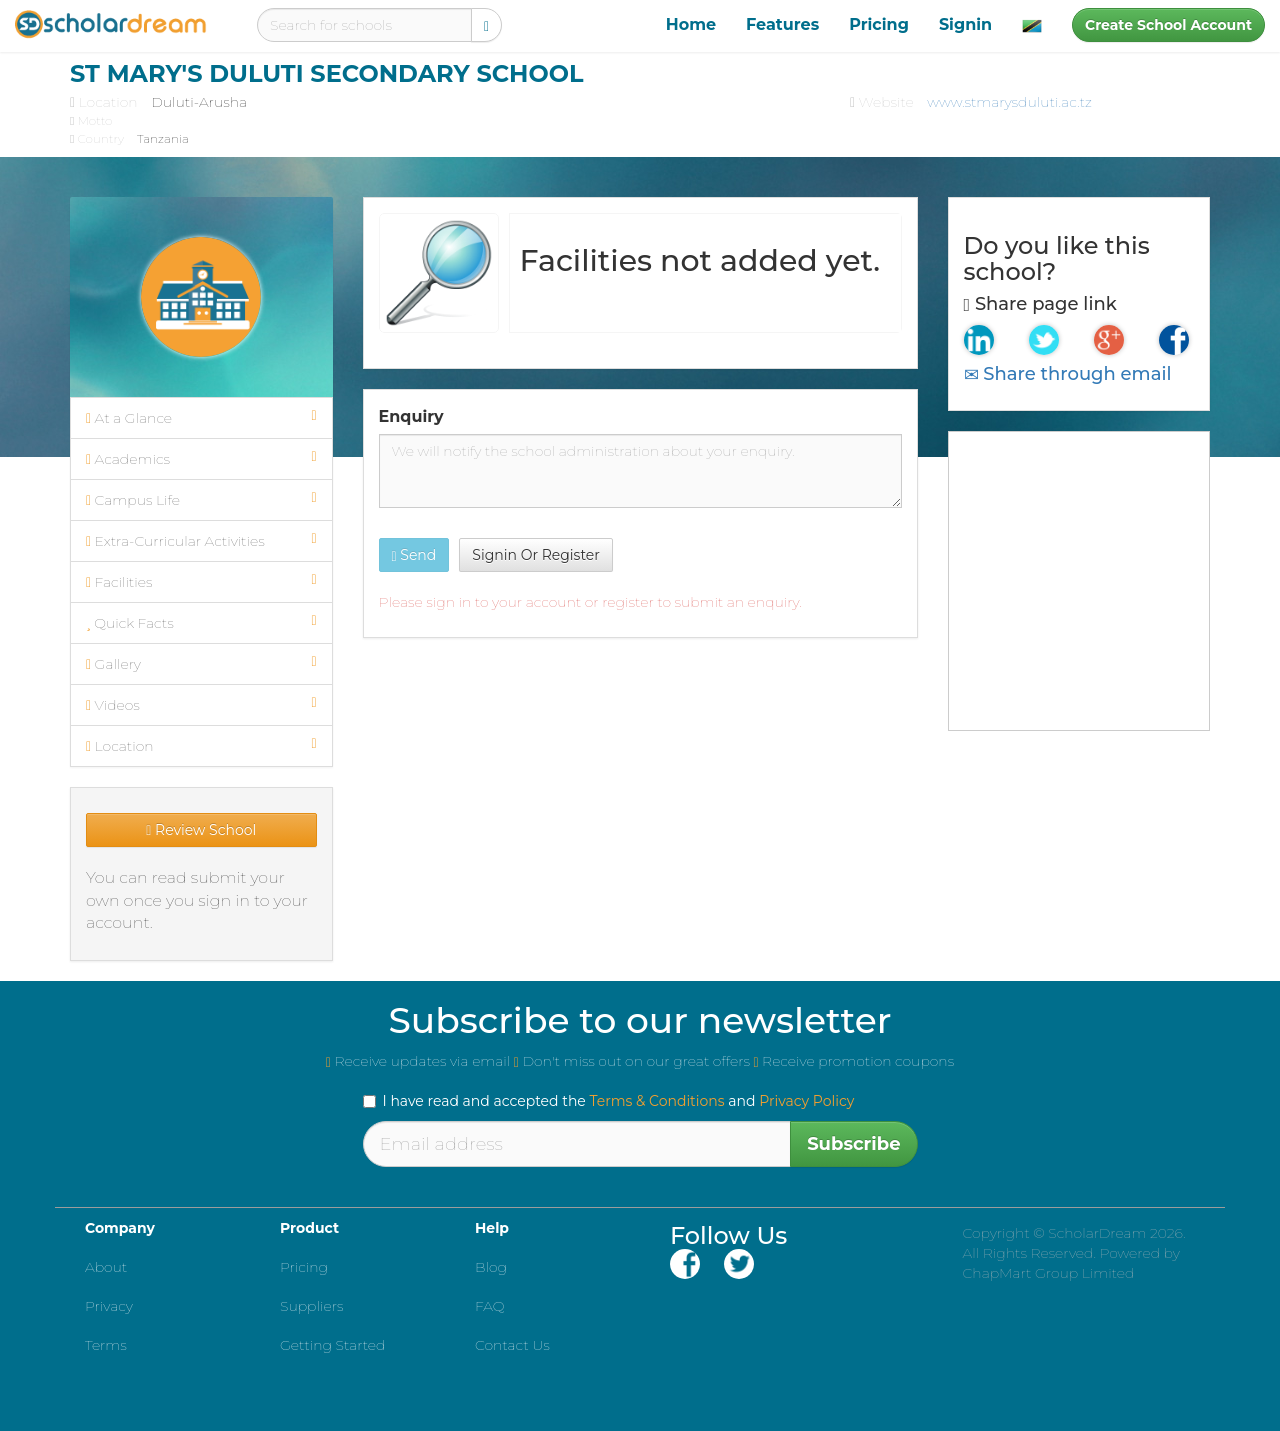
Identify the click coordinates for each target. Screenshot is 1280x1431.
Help (492, 1228)
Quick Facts (201, 623)
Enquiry (411, 416)
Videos (201, 705)
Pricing (879, 24)
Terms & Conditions (657, 1101)
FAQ (490, 1306)
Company (120, 1228)
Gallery (201, 664)
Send (414, 555)
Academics (201, 459)
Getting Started (332, 1345)
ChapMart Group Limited (1049, 1273)
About (106, 1267)
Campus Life (201, 500)
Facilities (201, 582)
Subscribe (853, 1144)
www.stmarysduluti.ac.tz (1009, 102)
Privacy (109, 1306)
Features (782, 24)
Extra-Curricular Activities (201, 541)
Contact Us (512, 1345)
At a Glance (201, 418)
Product (309, 1228)
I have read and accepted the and (609, 1101)
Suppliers (312, 1306)
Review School (201, 830)
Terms (106, 1345)
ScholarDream (1097, 1233)
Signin (965, 24)
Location (201, 746)
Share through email (1068, 374)
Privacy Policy (806, 1101)
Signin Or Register (536, 555)
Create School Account (1168, 25)
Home (691, 24)
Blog (491, 1267)
